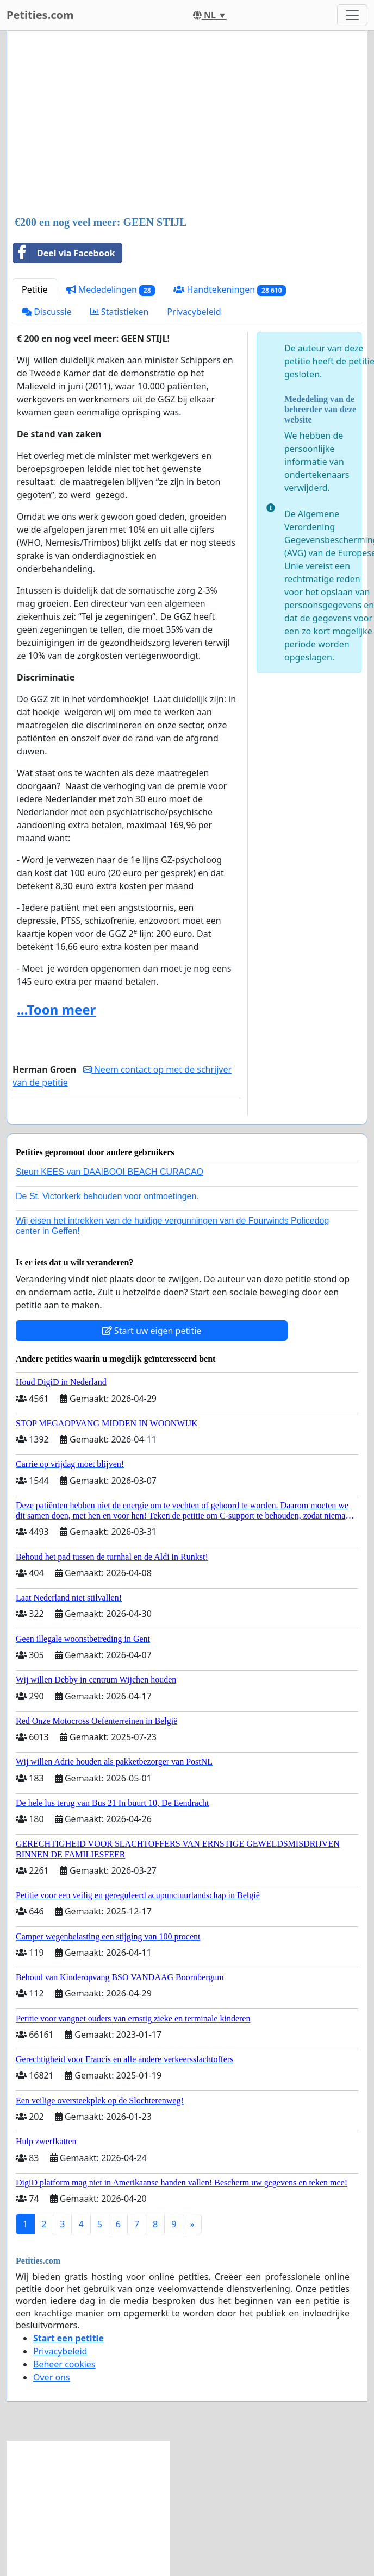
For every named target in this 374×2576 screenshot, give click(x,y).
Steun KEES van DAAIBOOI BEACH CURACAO (109, 1171)
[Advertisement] (183, 124)
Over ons (51, 2377)
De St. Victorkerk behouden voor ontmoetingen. (107, 1196)
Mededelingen (110, 290)
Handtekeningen (229, 290)
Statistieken (119, 312)
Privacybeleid (194, 312)
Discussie (47, 312)
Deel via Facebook (64, 253)
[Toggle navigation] (352, 15)
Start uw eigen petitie (152, 1331)
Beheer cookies (64, 2364)
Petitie (35, 289)
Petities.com (40, 15)
